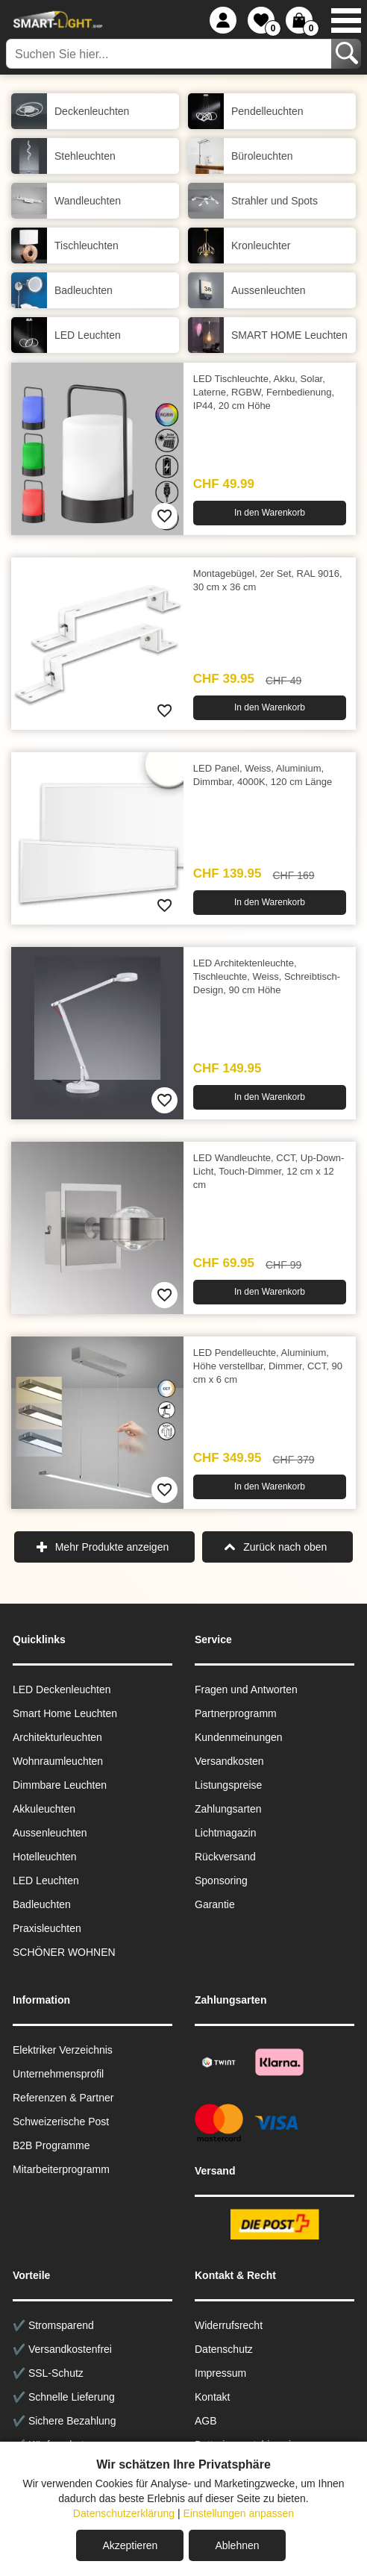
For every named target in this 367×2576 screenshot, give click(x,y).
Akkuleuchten (44, 1809)
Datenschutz (224, 2349)
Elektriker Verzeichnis (63, 2050)
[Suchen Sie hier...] (170, 54)
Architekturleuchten (57, 1737)
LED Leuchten (46, 1880)
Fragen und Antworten (246, 1689)
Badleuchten (42, 1904)
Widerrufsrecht (229, 2325)
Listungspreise (228, 1785)
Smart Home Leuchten (65, 1713)
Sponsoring (221, 1880)
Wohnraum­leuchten (58, 1761)
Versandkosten (229, 1761)
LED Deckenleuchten (62, 1689)
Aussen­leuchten (50, 1833)
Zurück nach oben (285, 1547)
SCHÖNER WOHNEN (64, 1952)
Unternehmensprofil (58, 2074)
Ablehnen (237, 2545)
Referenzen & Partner (63, 2098)
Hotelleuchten (45, 1857)
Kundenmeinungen (239, 1737)
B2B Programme (51, 2145)
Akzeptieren (129, 2545)
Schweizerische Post (61, 2122)
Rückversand (225, 1857)
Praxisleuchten (47, 1928)
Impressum (220, 2373)
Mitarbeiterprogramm (61, 2169)
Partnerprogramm (236, 1713)
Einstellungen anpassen (238, 2513)
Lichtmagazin (226, 1833)
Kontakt (212, 2397)
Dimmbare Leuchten (60, 1785)
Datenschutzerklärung (124, 2513)
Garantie (215, 1904)
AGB (206, 2421)
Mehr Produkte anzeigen (112, 1547)
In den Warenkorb (269, 512)
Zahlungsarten (228, 1809)
